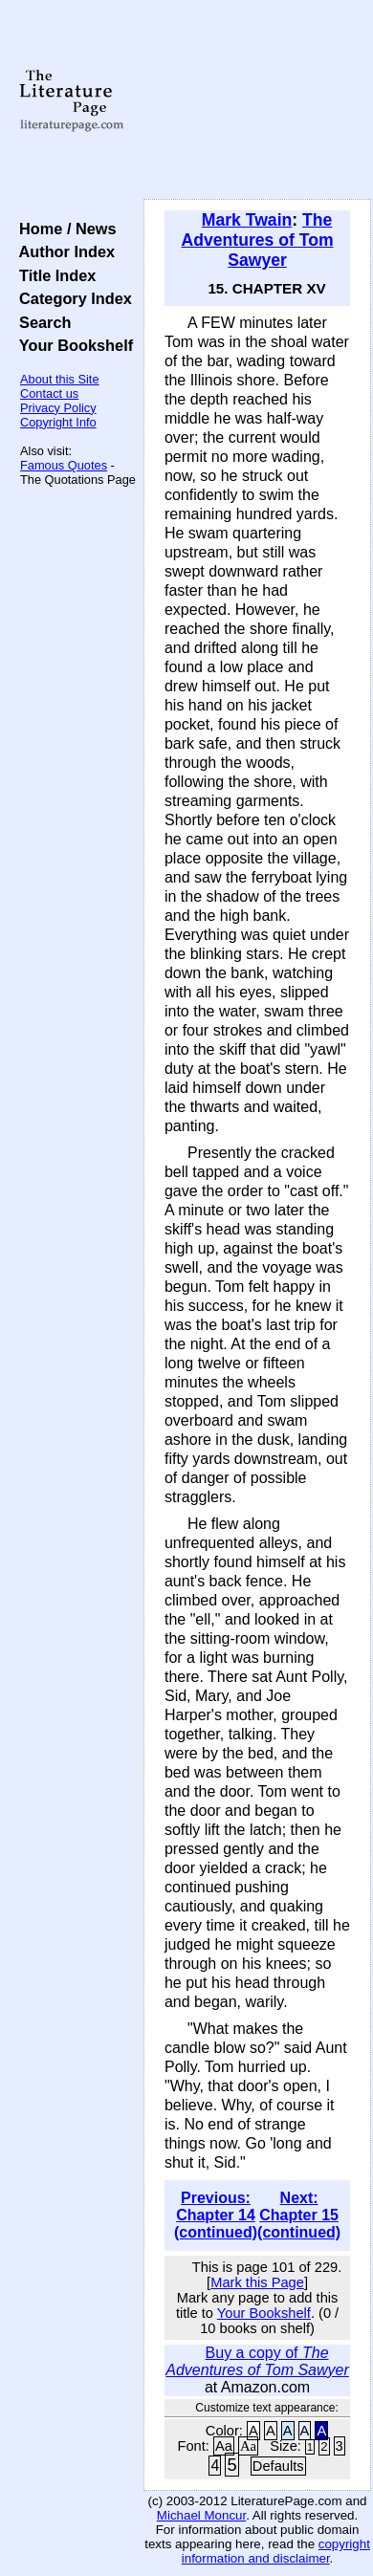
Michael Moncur (201, 2515)
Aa (223, 2446)
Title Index (53, 275)
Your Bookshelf (72, 345)
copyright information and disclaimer (276, 2551)
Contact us (49, 393)
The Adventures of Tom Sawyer (258, 240)
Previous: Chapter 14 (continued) (215, 2215)
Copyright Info (58, 422)
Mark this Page (257, 2282)
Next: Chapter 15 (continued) (298, 2215)
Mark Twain (247, 219)
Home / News (64, 228)
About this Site (59, 379)
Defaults (278, 2466)
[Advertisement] (257, 100)
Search (41, 322)
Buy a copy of (257, 2361)
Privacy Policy (58, 408)
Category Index (71, 298)
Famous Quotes (63, 465)
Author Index (63, 251)
